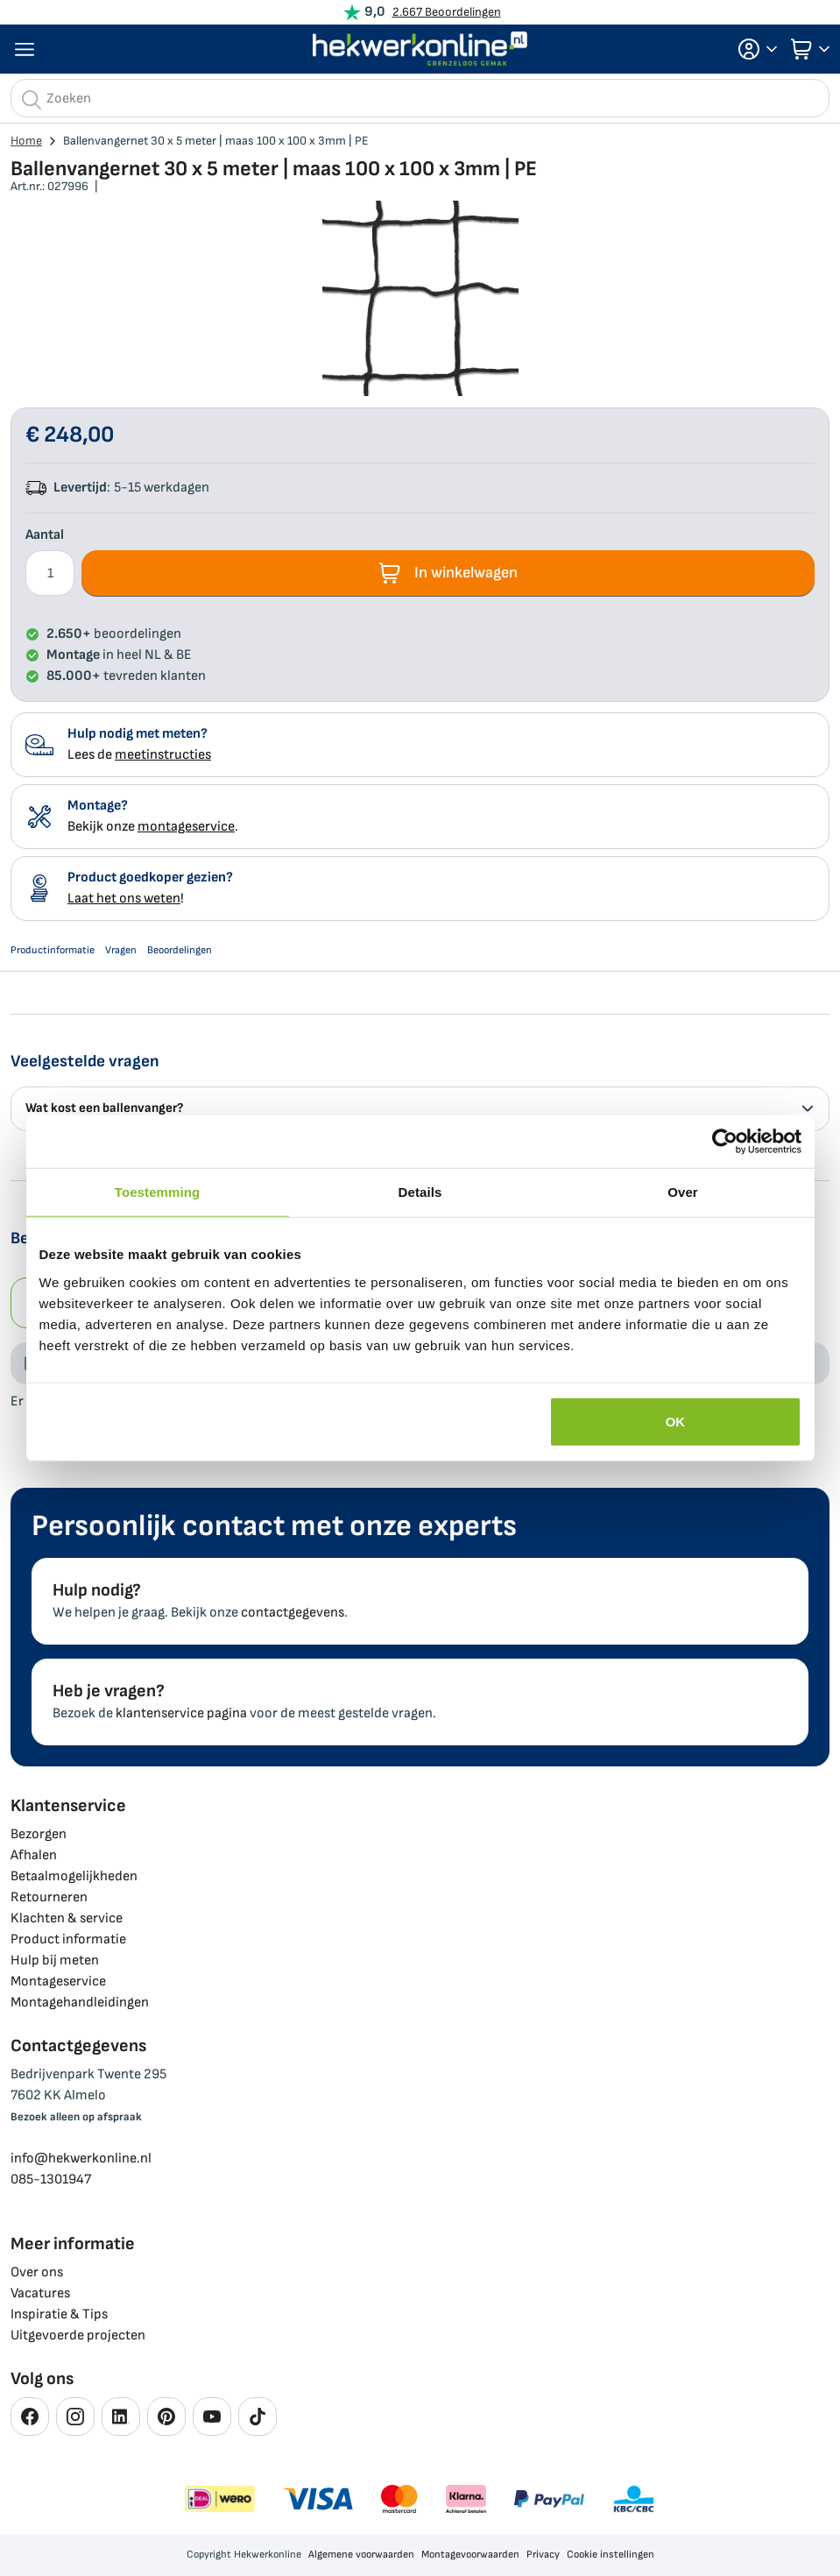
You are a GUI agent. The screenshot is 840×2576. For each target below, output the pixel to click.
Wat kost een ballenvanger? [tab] (420, 1108)
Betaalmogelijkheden (74, 1876)
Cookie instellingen (610, 2554)
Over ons (37, 2272)
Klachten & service (67, 1918)
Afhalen (34, 1855)
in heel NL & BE (119, 655)
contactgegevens (292, 1612)
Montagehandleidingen (80, 2002)
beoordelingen (113, 634)
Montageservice (58, 1981)
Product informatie (68, 1939)
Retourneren (49, 1897)
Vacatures (40, 2293)
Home (26, 140)
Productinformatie (53, 950)
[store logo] (420, 49)
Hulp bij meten (55, 1960)
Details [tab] (420, 1192)
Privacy (543, 2554)
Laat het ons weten (123, 898)
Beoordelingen (179, 950)
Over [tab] (682, 1192)
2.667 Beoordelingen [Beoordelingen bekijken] (446, 11)
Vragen (121, 950)
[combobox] (420, 98)
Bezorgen (39, 1834)
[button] (752, 49)
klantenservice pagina (181, 1713)
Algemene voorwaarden (361, 2554)
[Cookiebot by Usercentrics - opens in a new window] (724, 1142)
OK (676, 1420)
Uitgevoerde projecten (78, 2335)
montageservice (186, 826)
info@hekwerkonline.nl (81, 2158)
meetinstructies (163, 755)
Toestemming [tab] (158, 1192)
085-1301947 (51, 2179)
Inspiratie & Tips (59, 2314)
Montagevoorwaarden (470, 2554)
